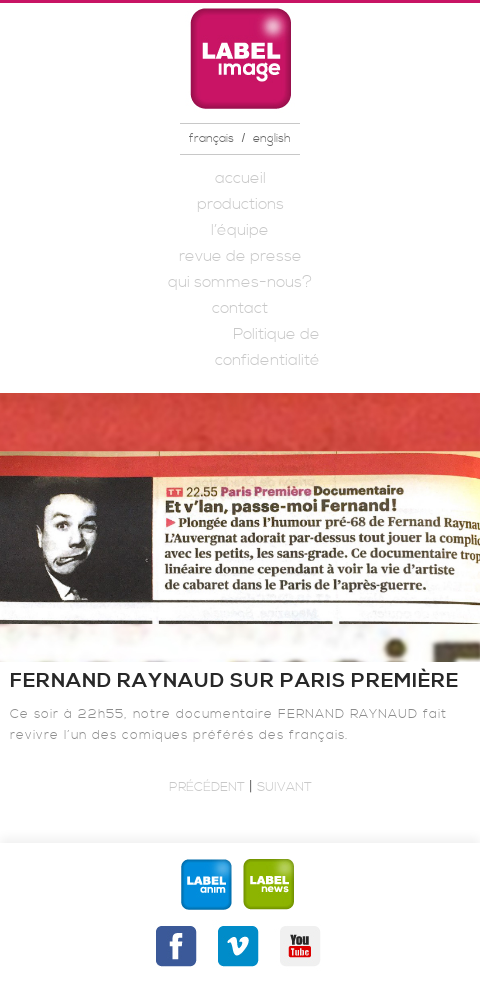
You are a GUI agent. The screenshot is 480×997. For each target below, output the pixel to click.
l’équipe (240, 230)
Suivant (284, 787)
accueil (240, 178)
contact (240, 308)
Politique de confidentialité (267, 347)
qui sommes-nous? (240, 282)
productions (240, 204)
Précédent (207, 787)
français (211, 138)
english (272, 138)
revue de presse (240, 256)
